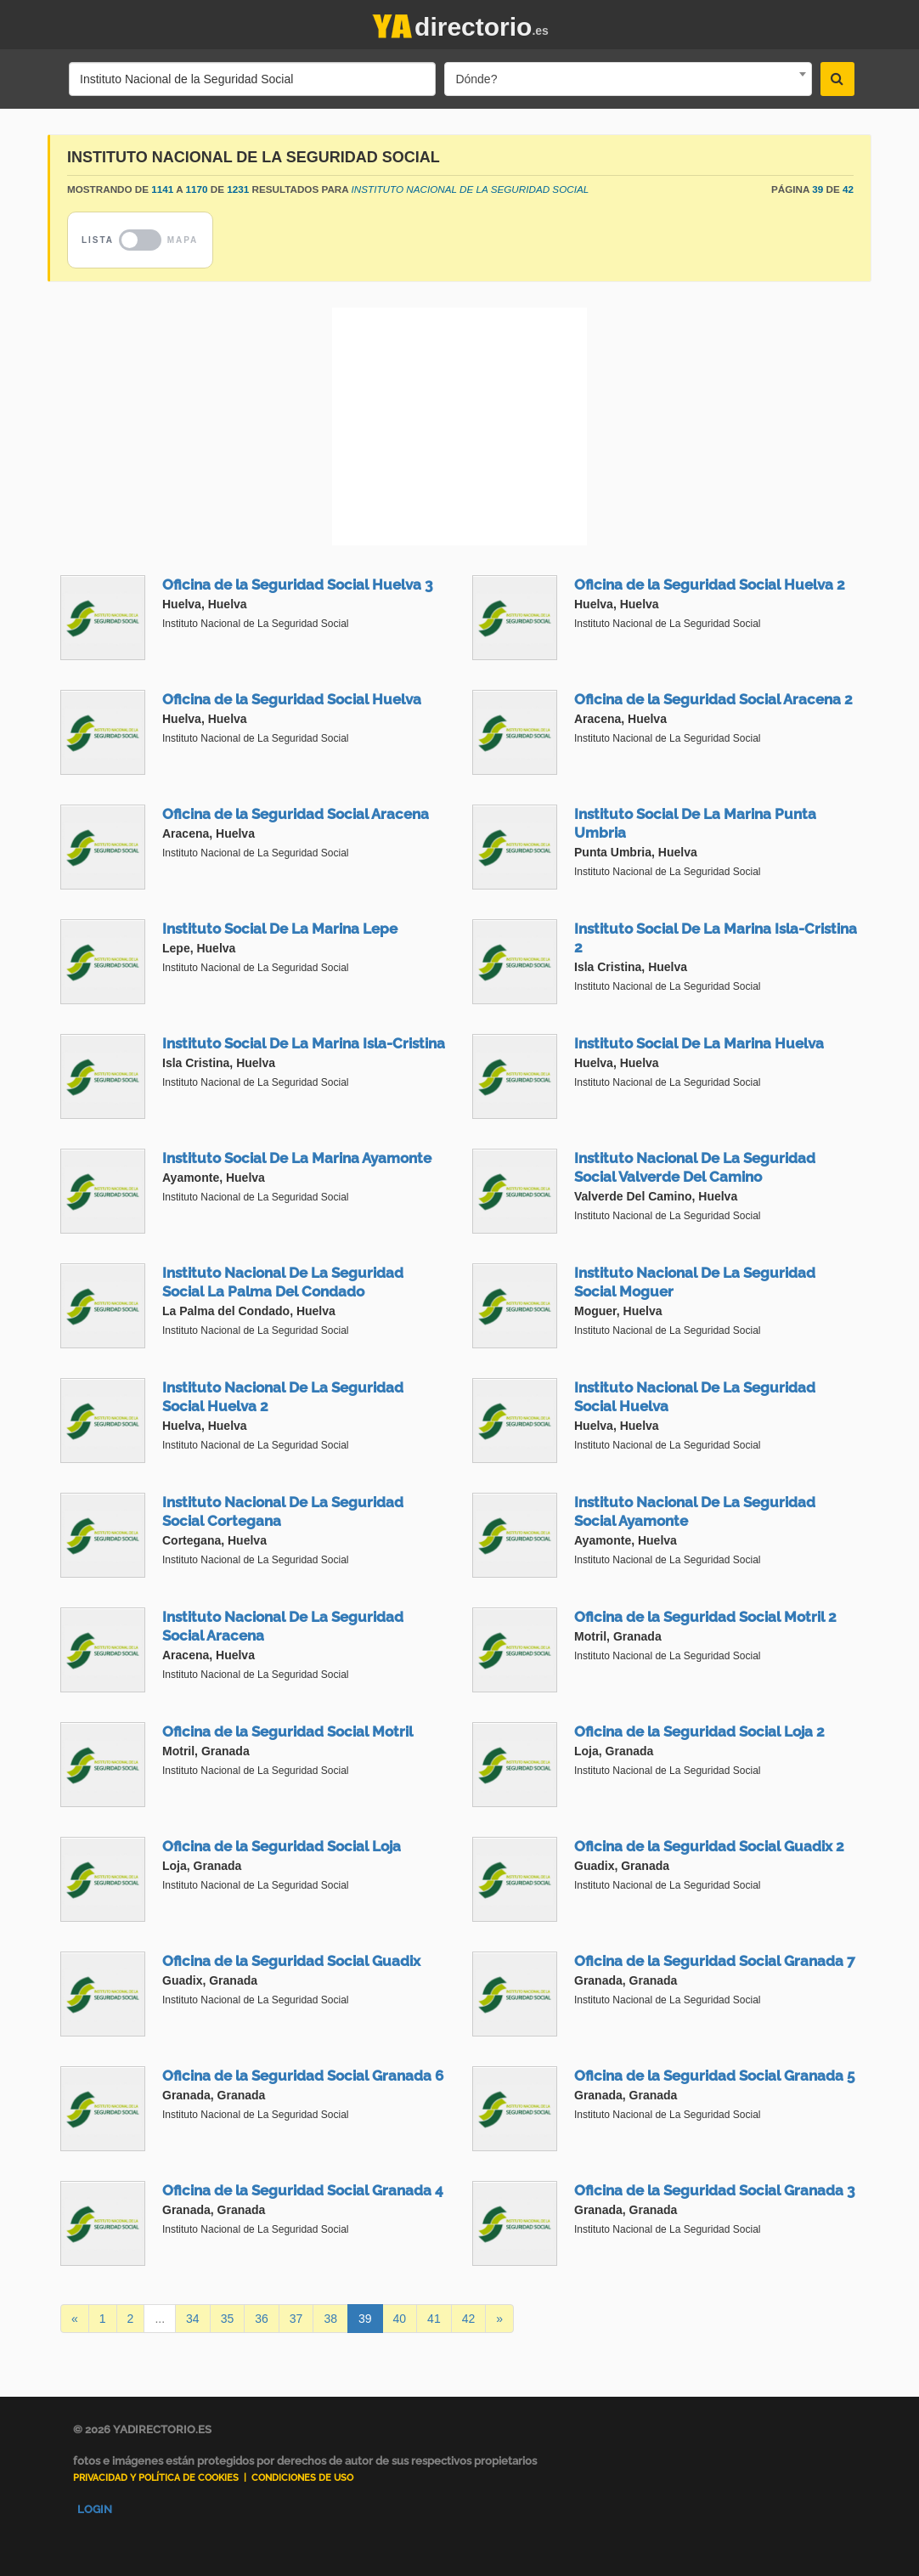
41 (434, 2318)
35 (227, 2318)
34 (193, 2318)
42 (469, 2318)
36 (261, 2318)
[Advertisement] (459, 426)
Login (94, 2509)
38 (330, 2318)
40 (400, 2318)
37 (296, 2318)
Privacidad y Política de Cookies (156, 2477)
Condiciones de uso (302, 2477)
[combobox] (627, 79)
